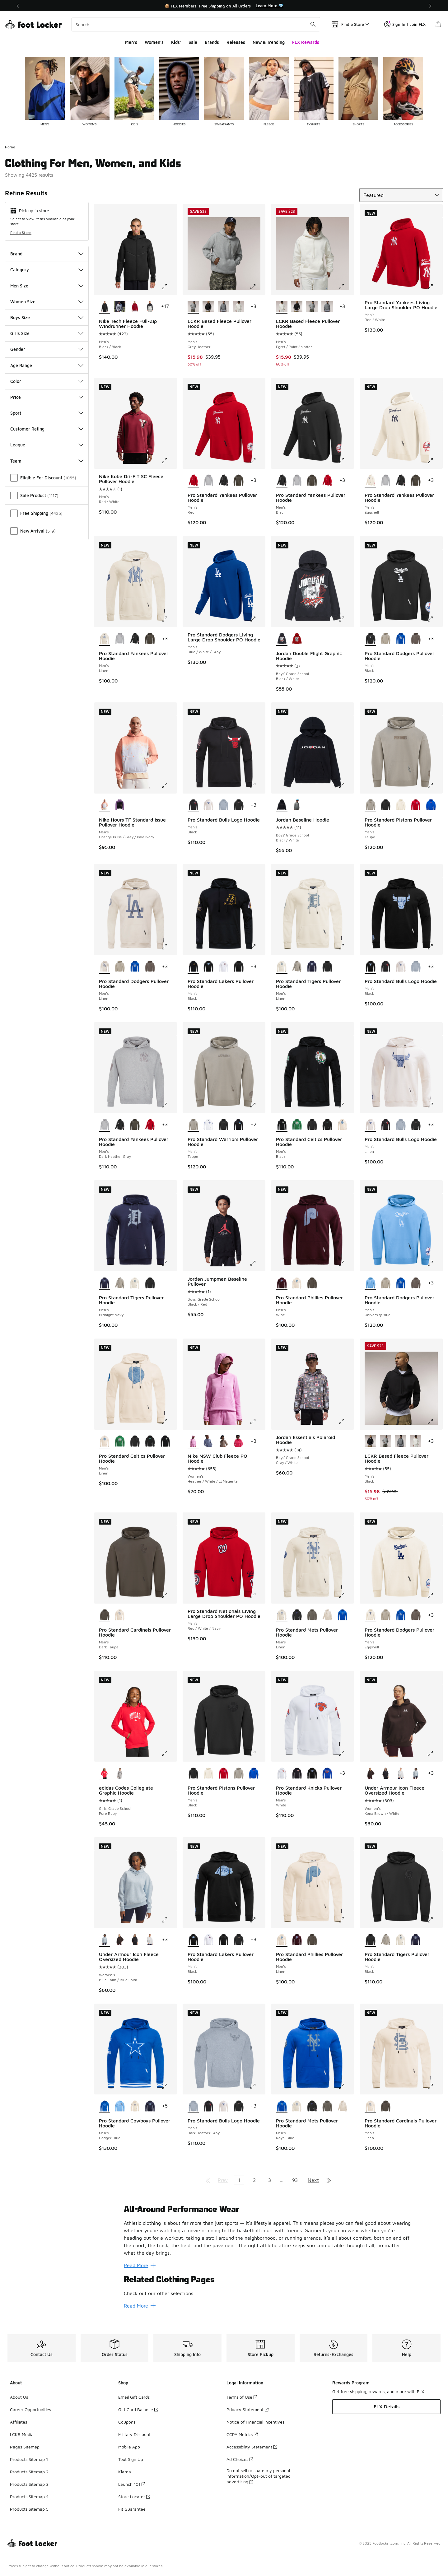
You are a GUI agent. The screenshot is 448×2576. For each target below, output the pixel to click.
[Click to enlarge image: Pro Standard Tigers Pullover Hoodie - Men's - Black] (434, 1920)
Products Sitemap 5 (29, 2509)
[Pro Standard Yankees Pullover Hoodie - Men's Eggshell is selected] (370, 480)
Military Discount (134, 2434)
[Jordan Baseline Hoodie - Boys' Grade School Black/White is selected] (281, 805)
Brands (212, 42)
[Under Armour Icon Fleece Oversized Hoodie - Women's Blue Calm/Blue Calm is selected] (104, 1940)
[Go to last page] (329, 2180)
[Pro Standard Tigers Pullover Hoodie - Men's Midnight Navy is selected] (104, 1283)
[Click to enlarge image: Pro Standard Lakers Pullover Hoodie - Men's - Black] (257, 947)
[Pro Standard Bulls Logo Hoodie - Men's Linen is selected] (370, 1125)
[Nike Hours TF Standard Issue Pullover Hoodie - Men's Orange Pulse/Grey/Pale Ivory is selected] (104, 805)
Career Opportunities (30, 2409)
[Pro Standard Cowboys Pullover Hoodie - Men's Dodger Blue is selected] (104, 2106)
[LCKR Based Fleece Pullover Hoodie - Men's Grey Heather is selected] (193, 307)
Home (10, 147)
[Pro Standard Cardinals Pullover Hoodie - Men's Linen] (119, 1615)
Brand (46, 253)
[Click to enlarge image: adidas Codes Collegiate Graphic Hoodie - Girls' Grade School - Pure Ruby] (169, 1753)
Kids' (176, 42)
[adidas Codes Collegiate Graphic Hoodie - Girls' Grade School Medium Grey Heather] (119, 1773)
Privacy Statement (247, 2409)
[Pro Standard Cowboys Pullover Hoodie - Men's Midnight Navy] (150, 2106)
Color (46, 381)
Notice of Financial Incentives (255, 2422)
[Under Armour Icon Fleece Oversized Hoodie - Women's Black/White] (385, 1773)
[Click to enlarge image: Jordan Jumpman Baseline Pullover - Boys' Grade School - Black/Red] (257, 1263)
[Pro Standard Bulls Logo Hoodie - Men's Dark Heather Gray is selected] (193, 2106)
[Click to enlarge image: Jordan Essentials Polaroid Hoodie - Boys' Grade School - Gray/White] (346, 1421)
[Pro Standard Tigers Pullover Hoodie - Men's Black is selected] (370, 1940)
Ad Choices (239, 2459)
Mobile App (129, 2446)
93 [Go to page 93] (295, 2180)
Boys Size (46, 317)
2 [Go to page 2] (254, 2180)
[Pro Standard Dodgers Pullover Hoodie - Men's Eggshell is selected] (370, 1615)
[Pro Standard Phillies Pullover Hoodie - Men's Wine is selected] (281, 1283)
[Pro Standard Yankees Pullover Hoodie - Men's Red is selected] (193, 480)
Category (46, 269)
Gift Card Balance (138, 2409)
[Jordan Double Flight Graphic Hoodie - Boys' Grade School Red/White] (297, 639)
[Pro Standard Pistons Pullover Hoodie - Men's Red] (416, 805)
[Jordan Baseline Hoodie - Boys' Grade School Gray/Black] (297, 805)
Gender (46, 349)
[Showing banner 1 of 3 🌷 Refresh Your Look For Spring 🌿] (224, 5)
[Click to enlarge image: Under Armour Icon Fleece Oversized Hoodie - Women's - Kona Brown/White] (434, 1753)
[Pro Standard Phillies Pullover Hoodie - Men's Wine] (297, 1940)
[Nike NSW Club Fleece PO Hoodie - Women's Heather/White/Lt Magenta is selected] (193, 1441)
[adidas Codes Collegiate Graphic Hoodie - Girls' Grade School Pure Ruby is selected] (104, 1773)
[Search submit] (313, 24)
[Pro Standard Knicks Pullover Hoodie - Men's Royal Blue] (327, 1773)
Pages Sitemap (25, 2446)
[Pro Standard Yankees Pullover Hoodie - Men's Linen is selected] (104, 639)
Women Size (46, 301)
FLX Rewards (305, 42)
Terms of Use (241, 2397)
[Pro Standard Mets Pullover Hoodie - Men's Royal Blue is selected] (281, 2106)
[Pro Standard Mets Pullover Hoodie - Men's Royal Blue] (342, 1615)
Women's (154, 42)
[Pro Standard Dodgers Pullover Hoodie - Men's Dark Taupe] (416, 639)
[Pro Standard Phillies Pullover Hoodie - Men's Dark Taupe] (312, 1283)
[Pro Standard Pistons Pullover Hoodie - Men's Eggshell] (400, 805)
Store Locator (134, 2496)
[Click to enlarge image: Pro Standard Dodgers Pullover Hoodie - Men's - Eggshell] (434, 1595)
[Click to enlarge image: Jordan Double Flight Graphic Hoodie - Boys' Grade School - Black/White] (346, 619)
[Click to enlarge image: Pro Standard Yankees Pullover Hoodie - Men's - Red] (257, 461)
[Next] (430, 5)
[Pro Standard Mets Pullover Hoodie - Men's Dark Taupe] (312, 1615)
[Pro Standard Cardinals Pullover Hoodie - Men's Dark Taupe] (385, 2106)
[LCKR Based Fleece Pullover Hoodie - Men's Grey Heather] (312, 307)
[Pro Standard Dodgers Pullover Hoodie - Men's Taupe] (385, 639)
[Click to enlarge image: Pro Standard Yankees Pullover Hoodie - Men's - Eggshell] (434, 461)
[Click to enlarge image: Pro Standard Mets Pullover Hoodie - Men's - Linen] (346, 1595)
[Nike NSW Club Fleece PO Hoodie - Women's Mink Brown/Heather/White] (223, 1441)
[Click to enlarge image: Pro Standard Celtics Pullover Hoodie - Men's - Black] (346, 1105)
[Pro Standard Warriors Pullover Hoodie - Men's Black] (223, 1125)
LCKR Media (22, 2434)
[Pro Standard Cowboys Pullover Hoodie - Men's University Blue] (119, 2106)
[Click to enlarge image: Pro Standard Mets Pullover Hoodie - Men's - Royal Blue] (346, 2086)
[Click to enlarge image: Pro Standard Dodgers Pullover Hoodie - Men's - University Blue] (434, 1263)
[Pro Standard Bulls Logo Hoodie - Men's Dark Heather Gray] (223, 805)
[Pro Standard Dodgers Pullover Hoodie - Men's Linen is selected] (104, 967)
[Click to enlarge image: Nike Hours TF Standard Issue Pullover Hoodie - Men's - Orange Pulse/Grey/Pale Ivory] (169, 785)
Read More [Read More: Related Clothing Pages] (140, 2305)
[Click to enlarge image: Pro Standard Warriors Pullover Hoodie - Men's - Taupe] (257, 1105)
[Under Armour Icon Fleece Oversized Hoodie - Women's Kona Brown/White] (119, 1940)
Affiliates (18, 2422)
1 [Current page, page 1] (239, 2180)
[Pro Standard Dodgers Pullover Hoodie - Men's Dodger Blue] (400, 639)
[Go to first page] (208, 2180)
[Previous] (18, 5)
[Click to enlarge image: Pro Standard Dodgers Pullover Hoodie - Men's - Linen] (169, 947)
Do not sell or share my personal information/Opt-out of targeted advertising (258, 2476)
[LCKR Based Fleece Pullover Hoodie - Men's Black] (208, 307)
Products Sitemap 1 (29, 2459)
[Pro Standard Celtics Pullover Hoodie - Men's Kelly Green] (297, 1125)
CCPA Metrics (242, 2434)
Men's (131, 42)
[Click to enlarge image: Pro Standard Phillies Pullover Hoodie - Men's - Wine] (346, 1263)
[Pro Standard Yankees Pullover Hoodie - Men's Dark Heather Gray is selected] (104, 1125)
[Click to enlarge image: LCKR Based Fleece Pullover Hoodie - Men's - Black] (434, 1421)
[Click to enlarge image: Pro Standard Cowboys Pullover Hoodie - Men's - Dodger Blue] (169, 2086)
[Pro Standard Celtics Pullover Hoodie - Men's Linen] (342, 1125)
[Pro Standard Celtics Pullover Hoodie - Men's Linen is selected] (104, 1441)
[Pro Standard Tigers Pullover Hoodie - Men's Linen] (135, 1283)
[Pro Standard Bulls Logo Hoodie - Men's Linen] (208, 805)
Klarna (124, 2471)
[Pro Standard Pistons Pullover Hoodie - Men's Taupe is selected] (370, 805)
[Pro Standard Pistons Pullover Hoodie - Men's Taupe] (238, 1773)
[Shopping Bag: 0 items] (438, 24)
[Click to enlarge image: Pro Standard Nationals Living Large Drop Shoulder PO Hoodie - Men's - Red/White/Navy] (257, 1595)
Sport (46, 413)
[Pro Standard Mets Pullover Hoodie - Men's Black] (297, 1615)
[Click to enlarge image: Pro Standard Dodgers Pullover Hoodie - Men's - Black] (434, 619)
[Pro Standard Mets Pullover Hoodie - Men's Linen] (297, 2106)
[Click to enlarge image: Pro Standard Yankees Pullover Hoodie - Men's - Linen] (169, 619)
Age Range (46, 365)
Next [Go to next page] (313, 2180)
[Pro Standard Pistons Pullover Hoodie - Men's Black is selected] (193, 1773)
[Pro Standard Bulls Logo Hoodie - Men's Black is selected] (193, 805)
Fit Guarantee (132, 2509)
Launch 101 (131, 2484)
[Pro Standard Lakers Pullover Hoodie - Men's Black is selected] (193, 967)
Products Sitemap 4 (29, 2496)
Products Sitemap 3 (29, 2484)
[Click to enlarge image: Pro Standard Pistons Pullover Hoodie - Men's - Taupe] (434, 785)
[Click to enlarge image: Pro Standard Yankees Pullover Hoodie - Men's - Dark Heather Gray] (169, 1105)
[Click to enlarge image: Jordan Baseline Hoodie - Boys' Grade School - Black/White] (346, 785)
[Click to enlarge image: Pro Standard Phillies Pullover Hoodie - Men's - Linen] (346, 1920)
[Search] (196, 24)
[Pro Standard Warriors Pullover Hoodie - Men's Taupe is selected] (193, 1125)
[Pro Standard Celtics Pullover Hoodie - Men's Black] (312, 1125)
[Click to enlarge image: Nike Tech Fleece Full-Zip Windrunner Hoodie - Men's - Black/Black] (169, 287)
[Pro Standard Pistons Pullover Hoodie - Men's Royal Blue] (430, 805)
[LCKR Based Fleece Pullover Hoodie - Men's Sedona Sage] (223, 307)
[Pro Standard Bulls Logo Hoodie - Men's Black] (238, 805)
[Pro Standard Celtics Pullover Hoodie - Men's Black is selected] (281, 1125)
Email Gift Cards (134, 2397)
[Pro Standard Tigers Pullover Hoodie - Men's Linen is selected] (281, 967)
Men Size (46, 285)
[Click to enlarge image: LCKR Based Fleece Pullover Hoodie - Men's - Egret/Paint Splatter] (346, 287)
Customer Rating (46, 428)
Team (46, 460)
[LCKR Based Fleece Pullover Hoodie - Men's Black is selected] (370, 1441)
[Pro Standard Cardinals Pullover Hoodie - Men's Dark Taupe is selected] (104, 1615)
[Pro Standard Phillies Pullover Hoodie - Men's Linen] (297, 1283)
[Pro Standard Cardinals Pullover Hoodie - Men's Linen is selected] (370, 2106)
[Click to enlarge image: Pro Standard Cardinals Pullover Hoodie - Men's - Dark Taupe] (169, 1595)
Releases (235, 42)
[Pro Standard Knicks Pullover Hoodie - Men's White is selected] (281, 1773)
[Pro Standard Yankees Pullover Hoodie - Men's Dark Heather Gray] (208, 480)
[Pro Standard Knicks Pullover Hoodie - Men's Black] (297, 1773)
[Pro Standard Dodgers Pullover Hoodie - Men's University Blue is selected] (370, 1283)
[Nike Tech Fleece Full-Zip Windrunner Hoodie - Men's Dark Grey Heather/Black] (119, 307)
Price (46, 397)
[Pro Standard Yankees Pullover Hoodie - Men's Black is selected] (281, 480)
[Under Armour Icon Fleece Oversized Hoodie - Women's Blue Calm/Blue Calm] (416, 1773)
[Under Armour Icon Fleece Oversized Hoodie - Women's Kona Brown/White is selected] (370, 1773)
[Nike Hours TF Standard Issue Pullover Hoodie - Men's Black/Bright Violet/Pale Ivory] (119, 805)
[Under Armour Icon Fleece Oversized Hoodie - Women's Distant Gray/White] (400, 1773)
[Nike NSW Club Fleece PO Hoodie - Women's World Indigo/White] (208, 1441)
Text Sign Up (130, 2459)
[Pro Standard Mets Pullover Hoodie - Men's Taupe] (327, 1615)
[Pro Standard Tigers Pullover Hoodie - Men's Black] (327, 967)
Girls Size (46, 333)
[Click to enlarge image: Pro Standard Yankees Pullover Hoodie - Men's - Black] (346, 461)
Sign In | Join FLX (405, 24)
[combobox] (196, 24)
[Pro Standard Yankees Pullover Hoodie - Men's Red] (327, 480)
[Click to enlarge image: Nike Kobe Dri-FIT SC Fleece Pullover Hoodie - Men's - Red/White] (169, 461)
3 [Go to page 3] (269, 2180)
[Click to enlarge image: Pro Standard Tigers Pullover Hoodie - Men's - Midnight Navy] (169, 1263)
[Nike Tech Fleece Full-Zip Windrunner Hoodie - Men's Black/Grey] (150, 307)
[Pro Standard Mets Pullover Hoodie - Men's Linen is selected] (281, 1615)
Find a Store (20, 232)
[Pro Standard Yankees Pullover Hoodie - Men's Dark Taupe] (238, 480)
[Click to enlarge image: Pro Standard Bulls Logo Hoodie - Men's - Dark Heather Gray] (257, 2086)
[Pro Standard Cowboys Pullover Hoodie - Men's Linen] (135, 2106)
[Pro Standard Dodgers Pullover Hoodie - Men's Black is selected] (370, 639)
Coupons (126, 2422)
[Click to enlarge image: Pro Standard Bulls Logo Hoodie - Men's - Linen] (434, 1105)
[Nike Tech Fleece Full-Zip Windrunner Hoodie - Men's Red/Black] (135, 307)
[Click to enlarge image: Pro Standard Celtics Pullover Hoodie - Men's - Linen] (169, 1421)
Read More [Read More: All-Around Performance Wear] (140, 2265)
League (46, 444)
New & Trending (269, 42)
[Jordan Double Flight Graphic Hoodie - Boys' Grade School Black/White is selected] (281, 639)
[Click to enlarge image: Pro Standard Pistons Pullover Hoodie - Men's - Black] (257, 1753)
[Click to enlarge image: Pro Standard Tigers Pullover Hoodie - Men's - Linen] (346, 947)
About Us (19, 2397)
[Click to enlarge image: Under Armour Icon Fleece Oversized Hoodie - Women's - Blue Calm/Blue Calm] (169, 1920)
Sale (193, 42)
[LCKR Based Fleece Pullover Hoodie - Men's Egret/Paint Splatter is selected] (281, 307)
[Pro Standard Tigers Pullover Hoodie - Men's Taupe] (297, 967)
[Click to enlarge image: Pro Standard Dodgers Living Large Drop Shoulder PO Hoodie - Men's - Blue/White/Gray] (257, 619)
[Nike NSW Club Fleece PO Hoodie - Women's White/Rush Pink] (238, 1441)
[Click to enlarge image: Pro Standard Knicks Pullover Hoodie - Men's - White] (346, 1753)
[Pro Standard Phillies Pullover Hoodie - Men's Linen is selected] (281, 1940)
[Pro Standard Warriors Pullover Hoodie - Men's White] (208, 1125)
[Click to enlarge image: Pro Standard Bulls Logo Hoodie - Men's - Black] (257, 785)
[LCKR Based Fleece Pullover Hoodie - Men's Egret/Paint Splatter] (238, 307)
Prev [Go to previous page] (223, 2180)
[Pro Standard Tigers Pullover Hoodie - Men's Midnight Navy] (312, 967)
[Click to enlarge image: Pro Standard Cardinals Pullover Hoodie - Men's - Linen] (434, 2086)
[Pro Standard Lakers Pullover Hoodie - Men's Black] (208, 967)
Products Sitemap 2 (29, 2471)
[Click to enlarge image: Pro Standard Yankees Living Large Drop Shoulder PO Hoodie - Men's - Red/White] (434, 287)
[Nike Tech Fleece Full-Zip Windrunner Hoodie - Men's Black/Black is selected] (104, 307)
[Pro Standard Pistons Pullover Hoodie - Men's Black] (385, 805)
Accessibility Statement (251, 2446)
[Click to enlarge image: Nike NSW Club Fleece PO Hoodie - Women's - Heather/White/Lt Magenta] (257, 1421)
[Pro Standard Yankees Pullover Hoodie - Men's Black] (223, 480)
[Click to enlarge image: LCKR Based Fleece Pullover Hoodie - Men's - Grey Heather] (257, 287)
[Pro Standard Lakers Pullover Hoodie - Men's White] (223, 967)
